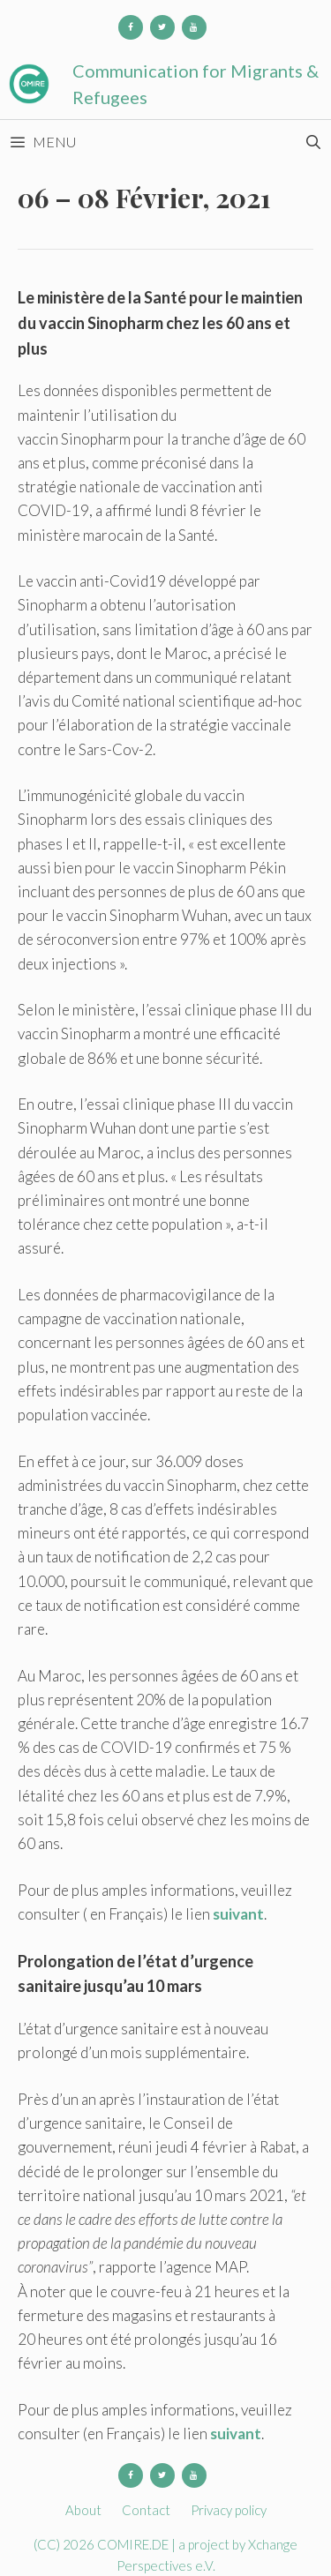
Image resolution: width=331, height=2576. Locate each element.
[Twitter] (162, 27)
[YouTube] (194, 27)
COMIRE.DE (134, 2544)
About (83, 2510)
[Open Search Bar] (313, 142)
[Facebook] (130, 27)
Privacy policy (229, 2510)
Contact (146, 2510)
